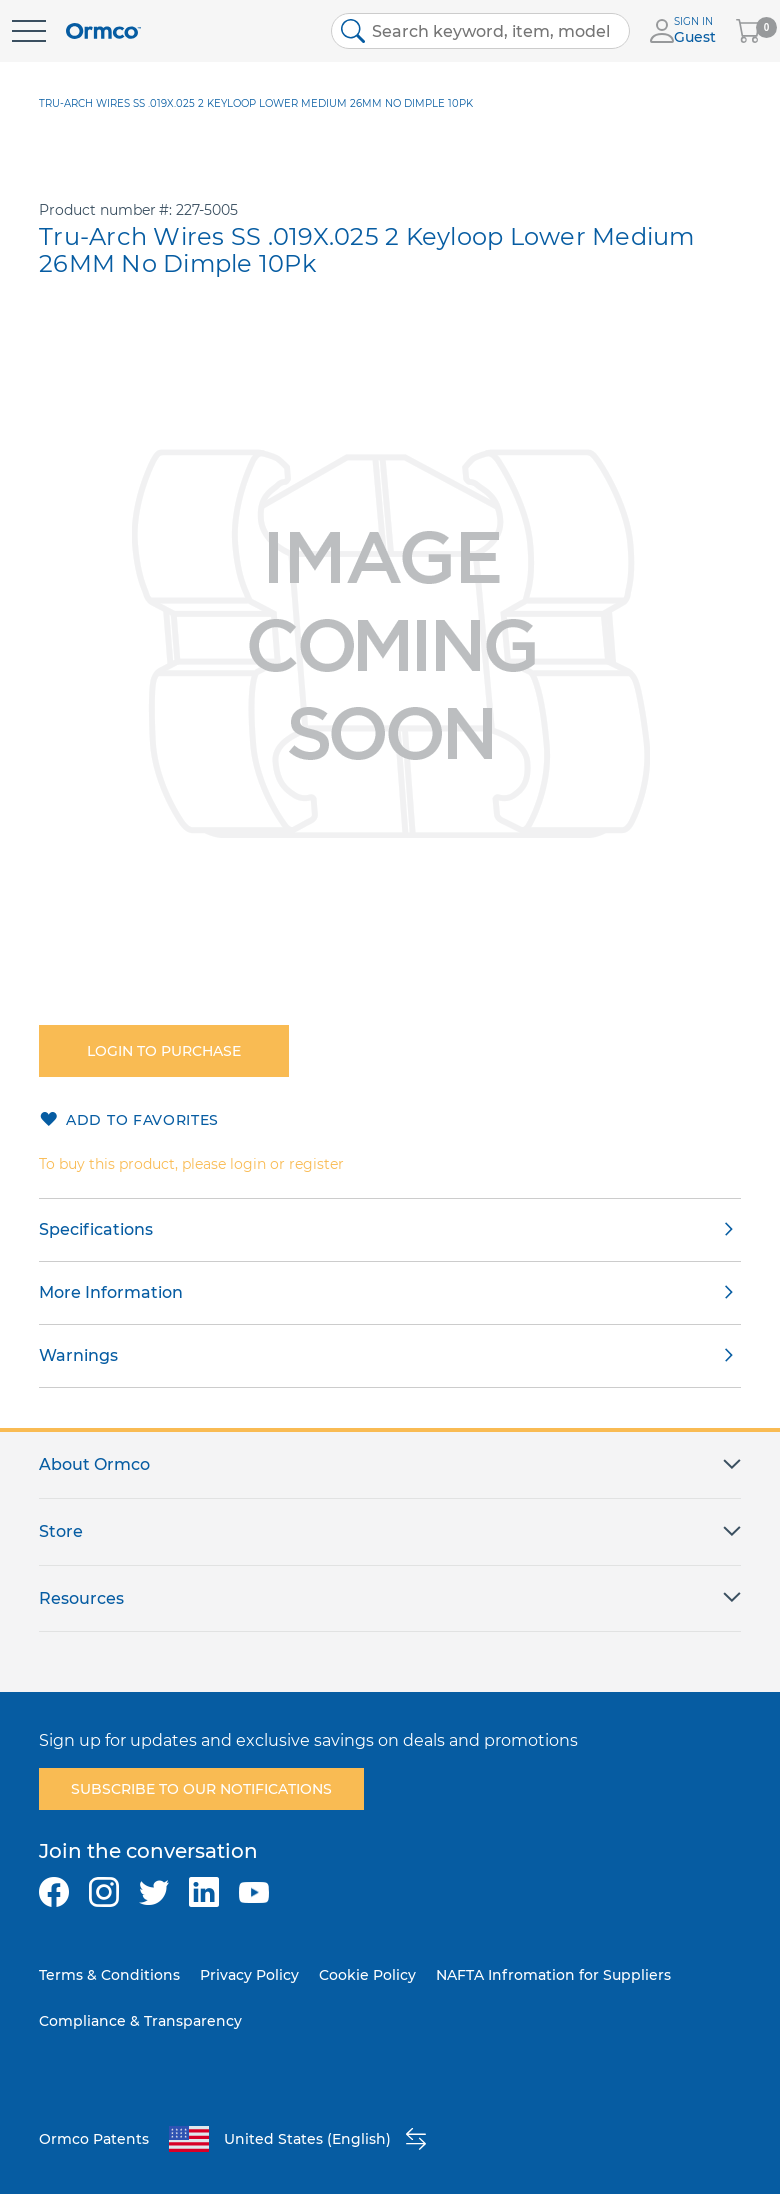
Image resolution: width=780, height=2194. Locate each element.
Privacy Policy (249, 1975)
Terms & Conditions (109, 1975)
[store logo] (103, 31)
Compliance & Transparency (140, 2021)
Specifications (96, 1229)
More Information (111, 1292)
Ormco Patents (94, 2139)
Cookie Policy (367, 1975)
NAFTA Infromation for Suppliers (553, 1975)
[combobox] (481, 31)
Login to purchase (164, 1051)
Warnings (78, 1355)
